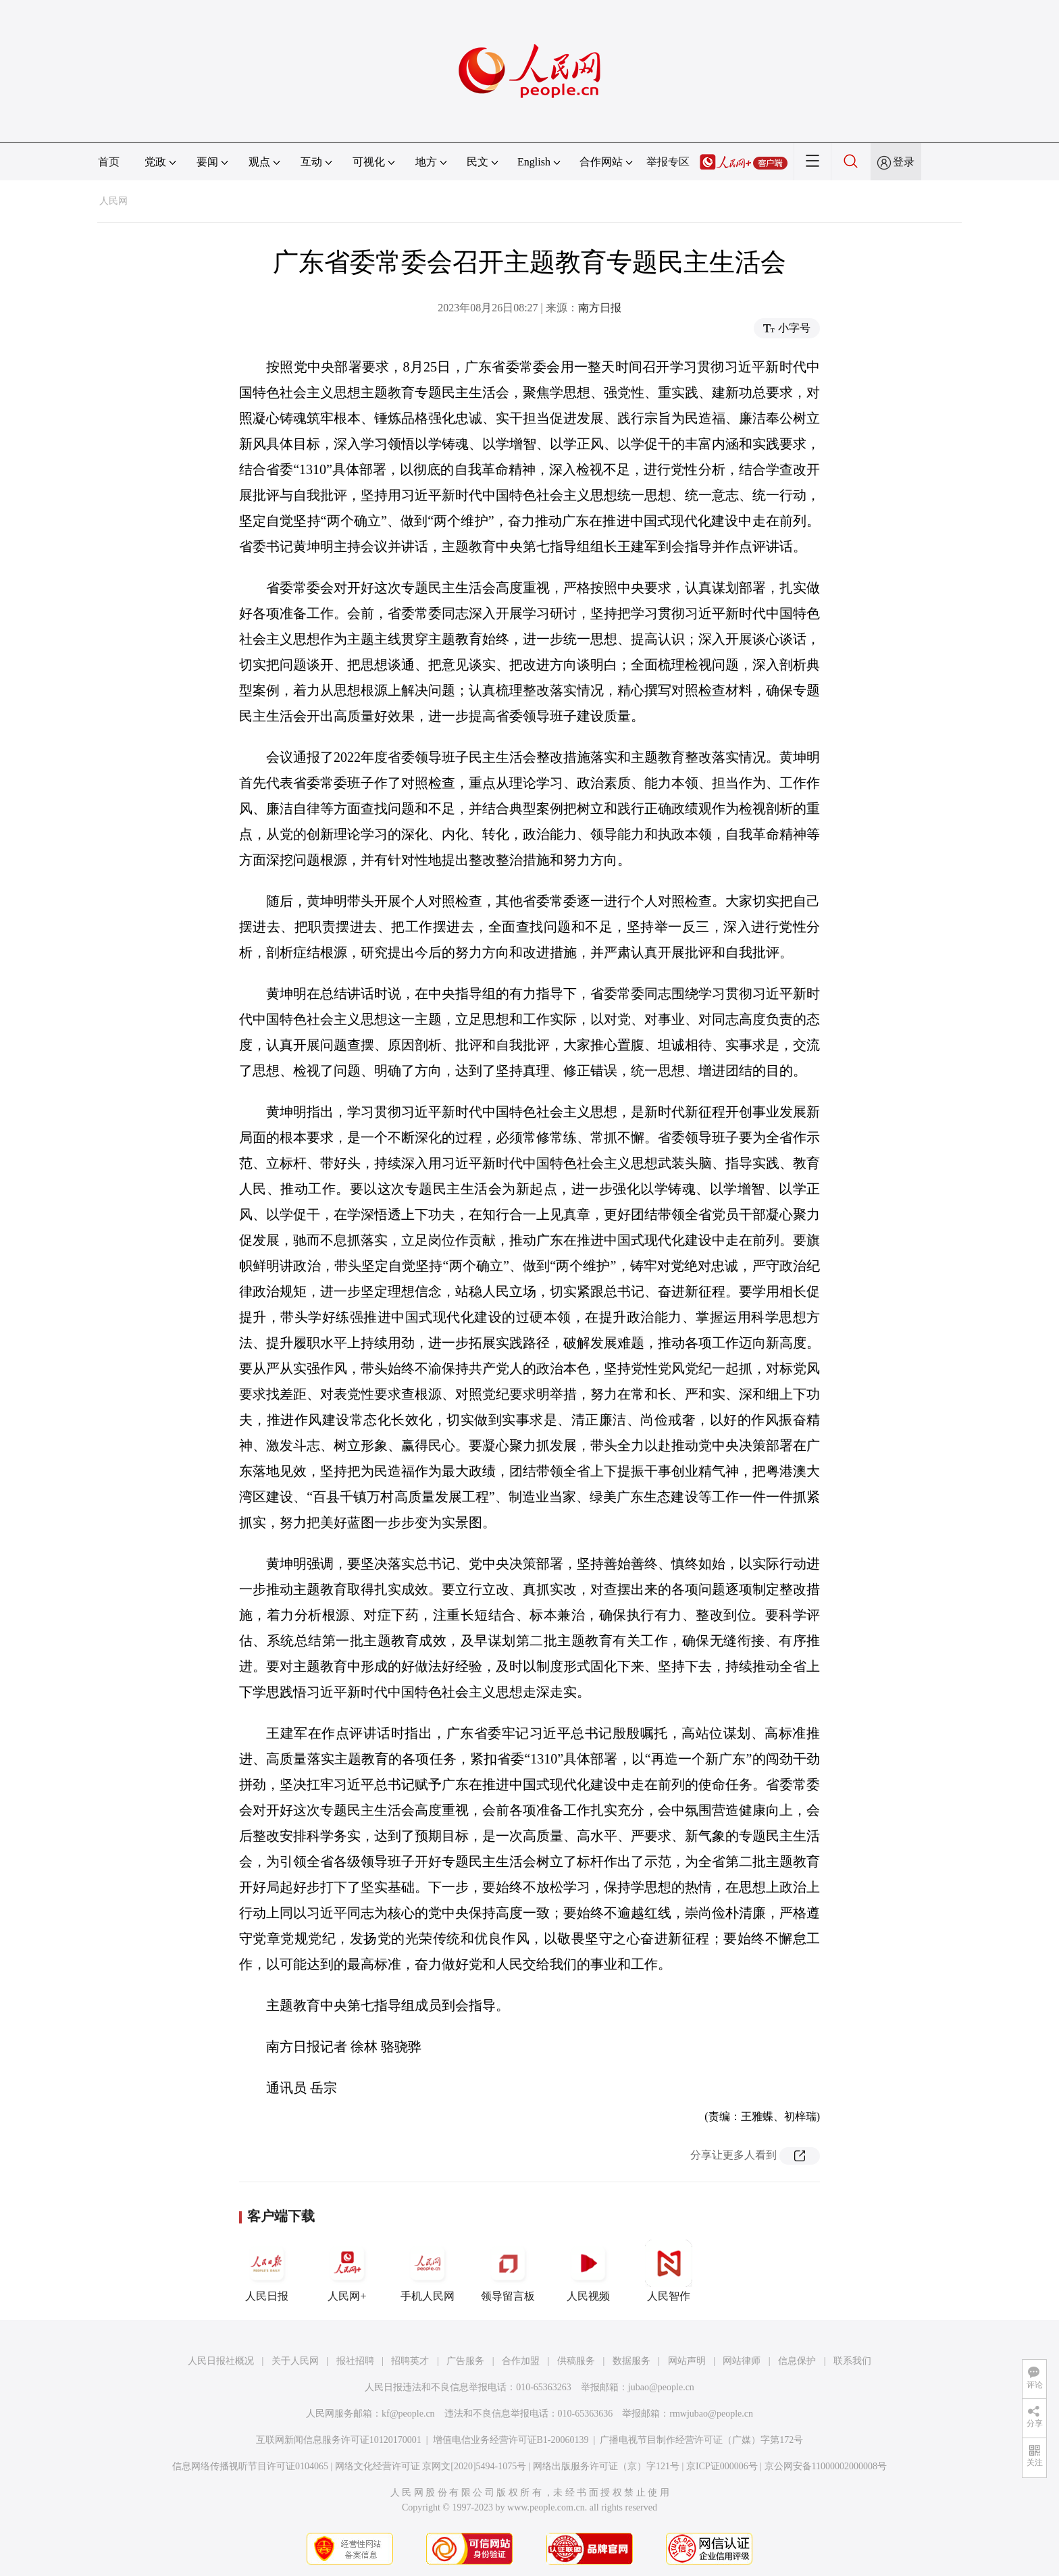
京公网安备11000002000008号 (826, 2466)
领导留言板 (508, 2271)
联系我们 (852, 2361)
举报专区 (668, 162)
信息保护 (797, 2361)
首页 (109, 162)
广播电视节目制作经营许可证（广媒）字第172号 (701, 2440)
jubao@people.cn (661, 2387)
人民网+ (347, 2271)
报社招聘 (355, 2361)
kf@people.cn (408, 2413)
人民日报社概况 (221, 2361)
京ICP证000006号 (722, 2466)
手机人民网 (428, 2271)
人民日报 (266, 2271)
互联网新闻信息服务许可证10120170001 (338, 2440)
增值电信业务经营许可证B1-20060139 (511, 2440)
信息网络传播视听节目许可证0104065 (250, 2466)
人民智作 (668, 2271)
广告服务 (465, 2361)
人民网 (113, 201)
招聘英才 (410, 2361)
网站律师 (741, 2361)
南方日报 (599, 307)
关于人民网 (295, 2361)
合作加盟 (521, 2361)
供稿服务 (576, 2361)
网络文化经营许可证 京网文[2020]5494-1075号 (431, 2466)
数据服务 (631, 2361)
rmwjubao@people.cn (711, 2413)
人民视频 (588, 2271)
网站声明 (687, 2361)
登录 (903, 162)
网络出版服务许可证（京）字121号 (606, 2466)
